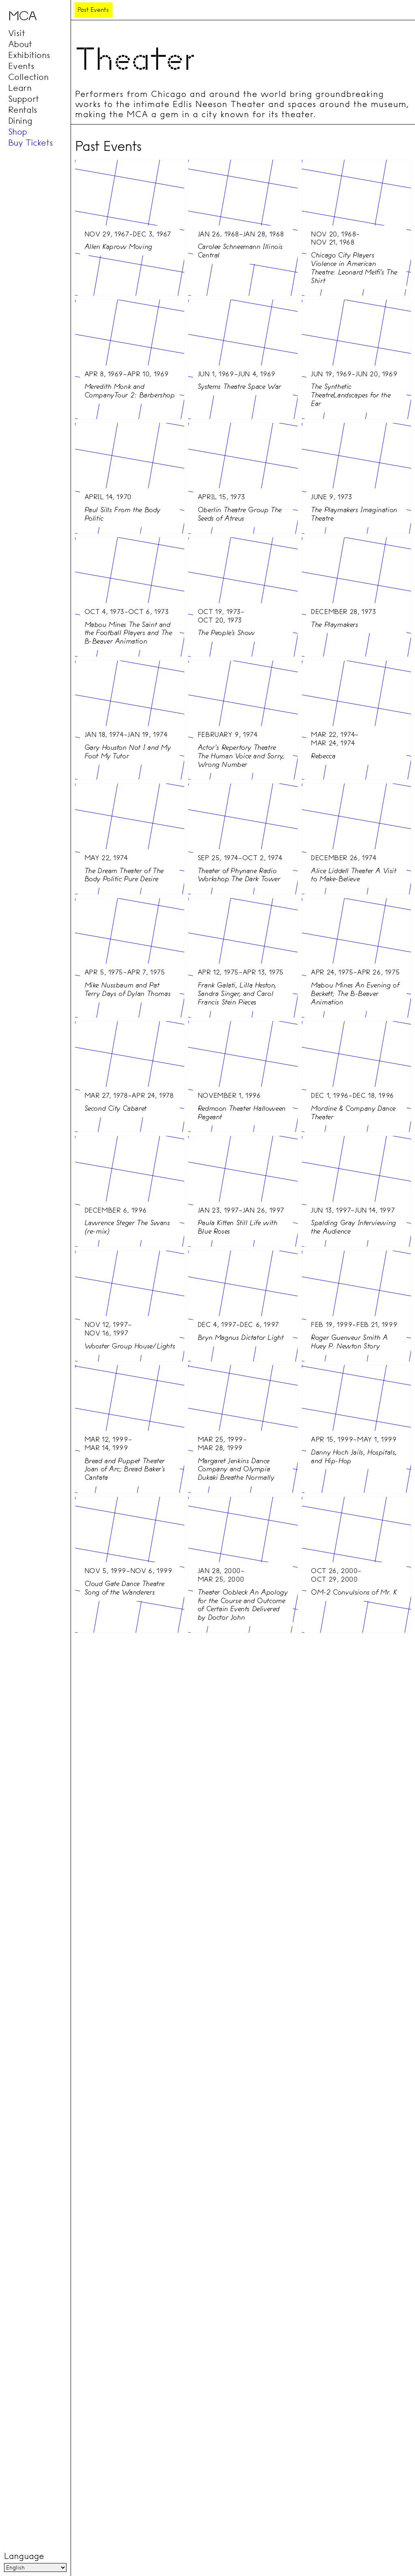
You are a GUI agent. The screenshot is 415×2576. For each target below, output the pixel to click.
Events (21, 66)
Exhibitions (29, 55)
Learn (20, 88)
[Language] (35, 2567)
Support (23, 99)
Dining (20, 121)
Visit (16, 33)
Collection (28, 77)
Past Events (93, 9)
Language (24, 2556)
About (20, 44)
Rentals (22, 110)
